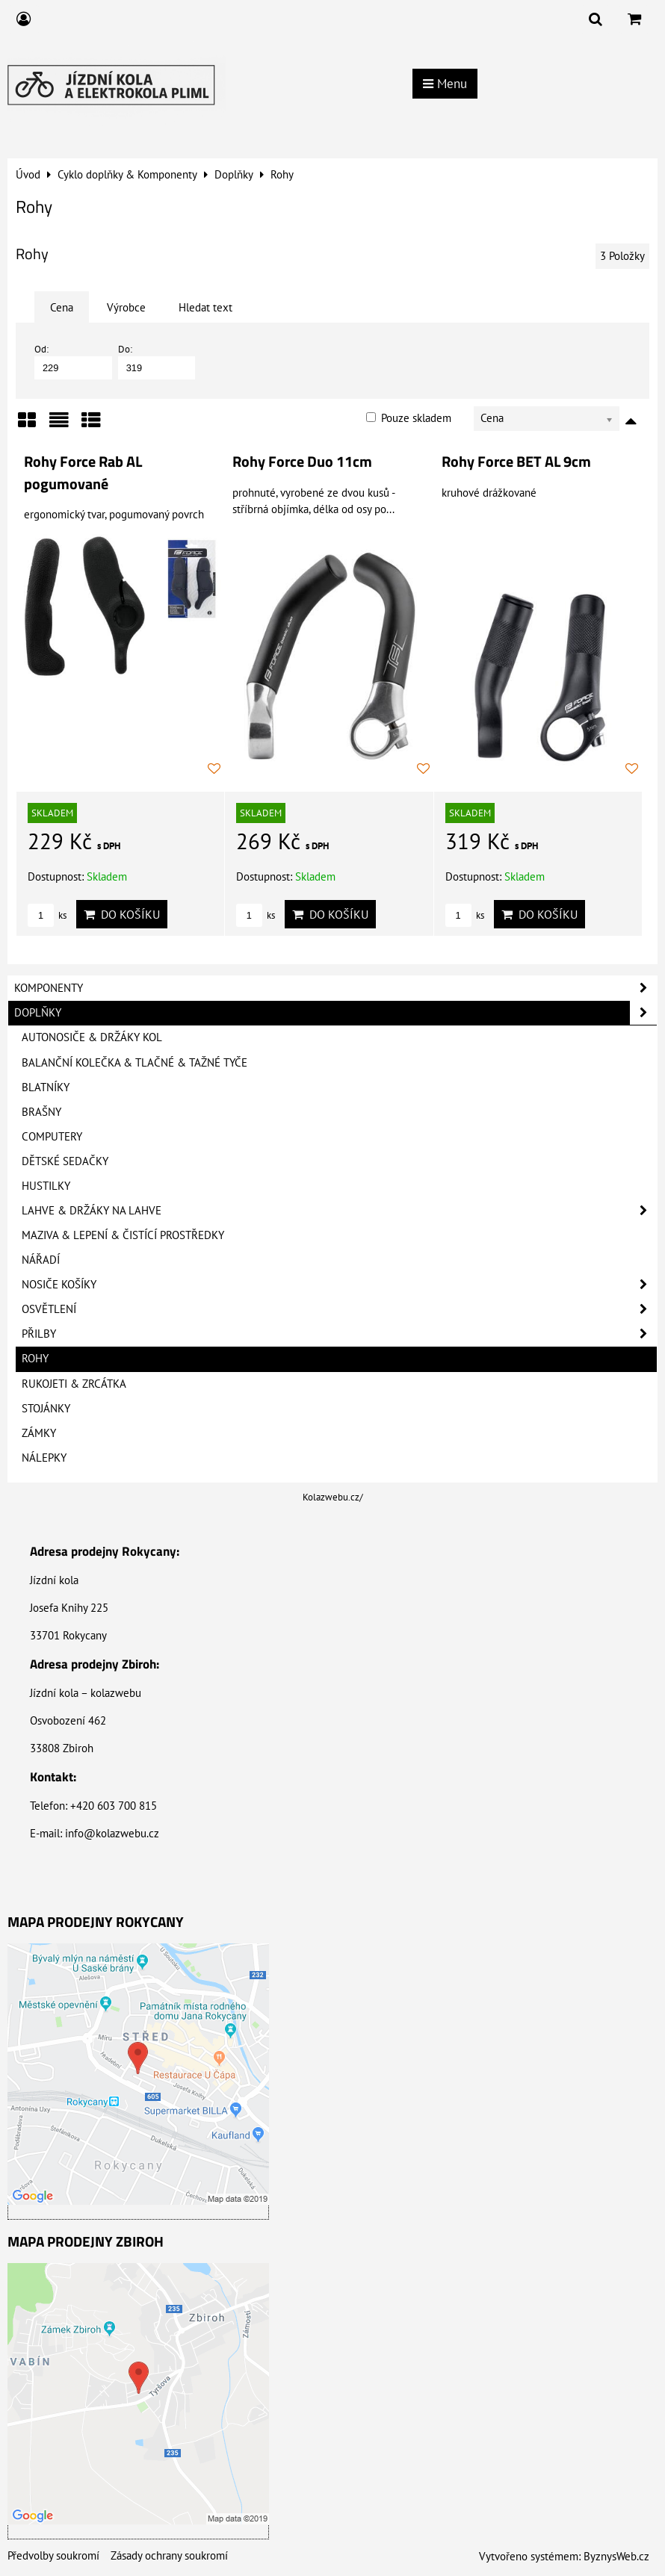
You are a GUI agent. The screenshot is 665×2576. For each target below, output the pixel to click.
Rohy (35, 1358)
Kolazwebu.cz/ (333, 1497)
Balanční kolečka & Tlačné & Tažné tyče (134, 1062)
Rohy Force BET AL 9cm (516, 461)
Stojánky (46, 1408)
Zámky (39, 1433)
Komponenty (335, 988)
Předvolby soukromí (53, 2555)
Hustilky (46, 1186)
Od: (73, 361)
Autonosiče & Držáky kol (92, 1037)
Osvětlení (339, 1309)
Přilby (339, 1334)
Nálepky (44, 1457)
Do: (157, 361)
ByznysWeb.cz (616, 2556)
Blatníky (45, 1087)
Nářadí (41, 1260)
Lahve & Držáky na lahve (339, 1211)
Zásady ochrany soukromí (169, 2555)
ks (47, 915)
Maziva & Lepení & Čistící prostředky (123, 1235)
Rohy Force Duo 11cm (302, 461)
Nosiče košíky (339, 1285)
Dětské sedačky (65, 1161)
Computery (52, 1136)
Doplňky (335, 1013)
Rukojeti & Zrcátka (74, 1384)
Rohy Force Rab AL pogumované (83, 472)
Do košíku (122, 914)
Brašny (41, 1112)
